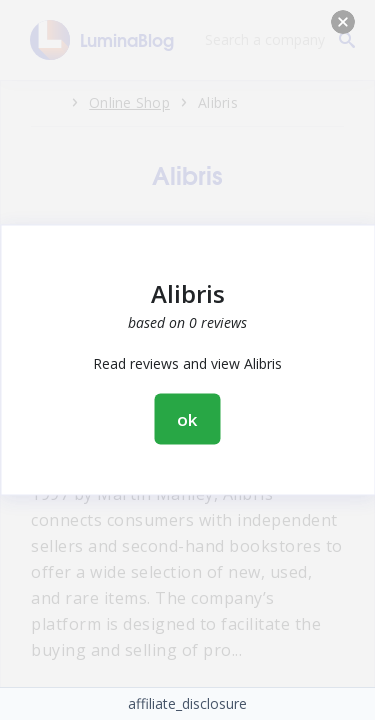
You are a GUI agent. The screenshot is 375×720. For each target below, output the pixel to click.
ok (188, 419)
